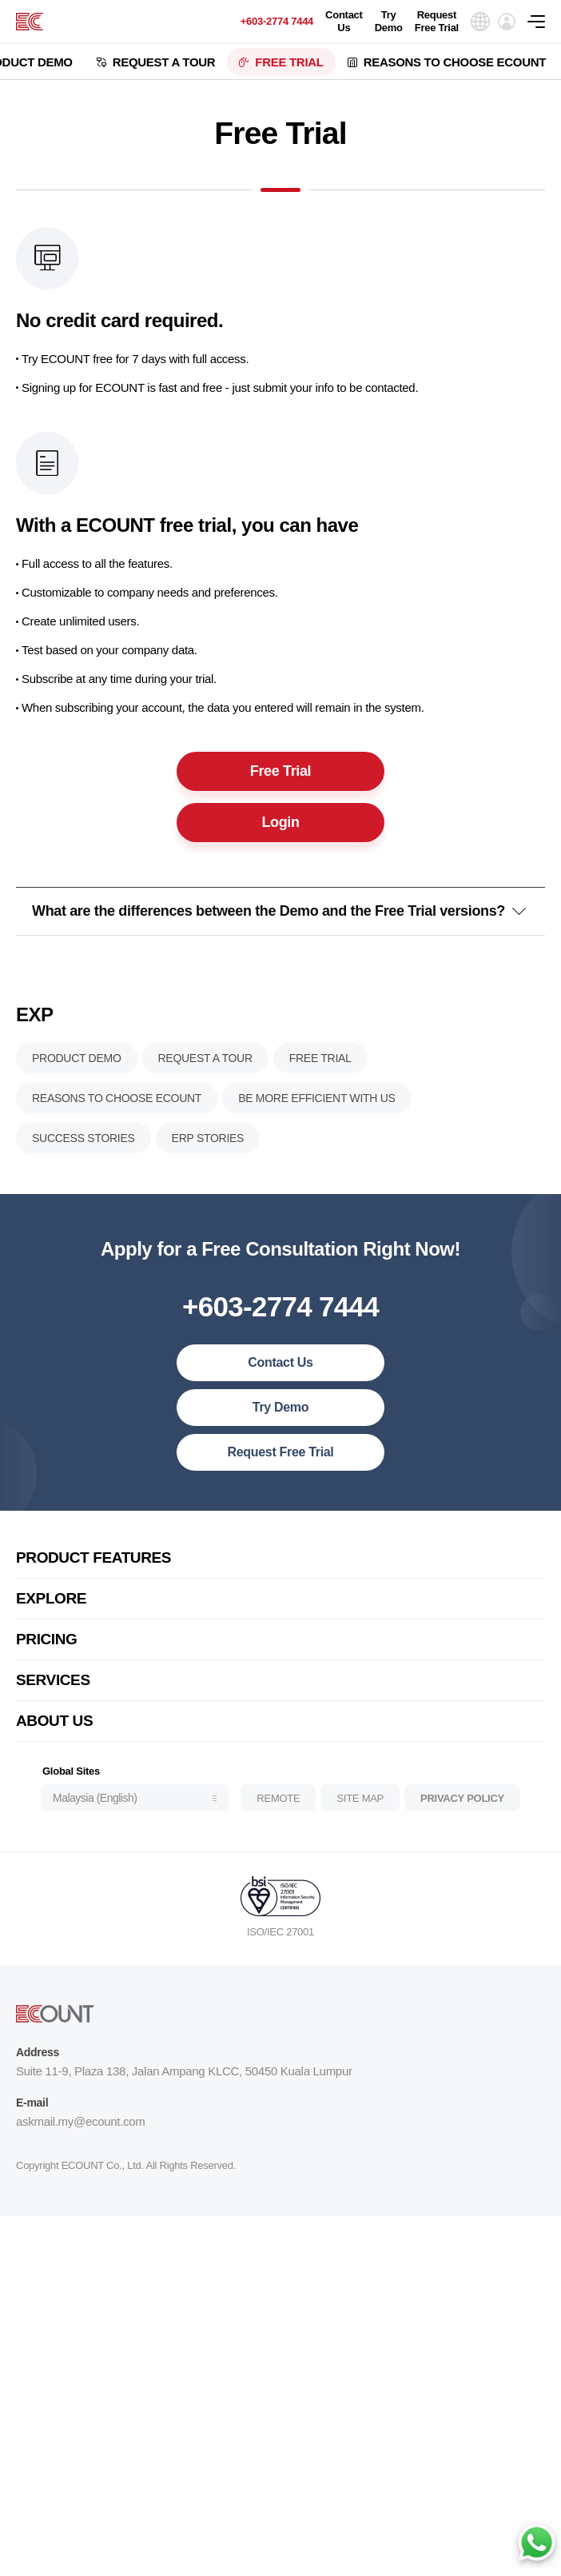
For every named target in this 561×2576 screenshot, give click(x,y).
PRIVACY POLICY (462, 1812)
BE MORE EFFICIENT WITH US (317, 1111)
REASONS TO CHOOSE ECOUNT (455, 62)
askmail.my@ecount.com (80, 2136)
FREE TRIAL (289, 62)
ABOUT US (54, 1735)
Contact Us (344, 21)
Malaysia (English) (95, 1812)
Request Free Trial (437, 21)
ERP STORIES (208, 1151)
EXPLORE (51, 1612)
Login (280, 827)
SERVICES (53, 1694)
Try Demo (389, 21)
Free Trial (280, 776)
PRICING (47, 1653)
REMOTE (278, 1812)
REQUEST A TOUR (164, 62)
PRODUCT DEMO (76, 1071)
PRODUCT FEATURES (93, 1572)
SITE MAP (360, 1812)
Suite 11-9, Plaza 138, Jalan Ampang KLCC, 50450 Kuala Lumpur (184, 2085)
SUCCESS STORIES (83, 1151)
